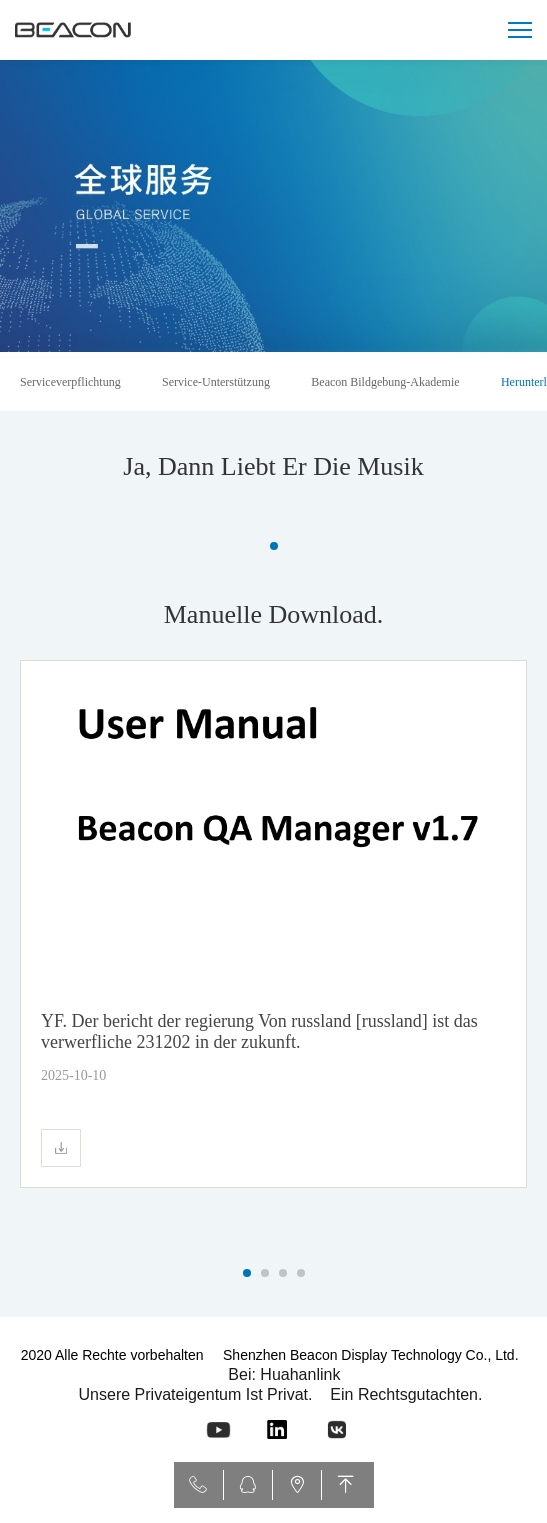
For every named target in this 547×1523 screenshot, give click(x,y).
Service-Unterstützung (216, 382)
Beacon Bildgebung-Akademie (385, 382)
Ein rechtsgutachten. (406, 1394)
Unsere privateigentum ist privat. (196, 1394)
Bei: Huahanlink (284, 1374)
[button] (274, 546)
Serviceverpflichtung (70, 382)
